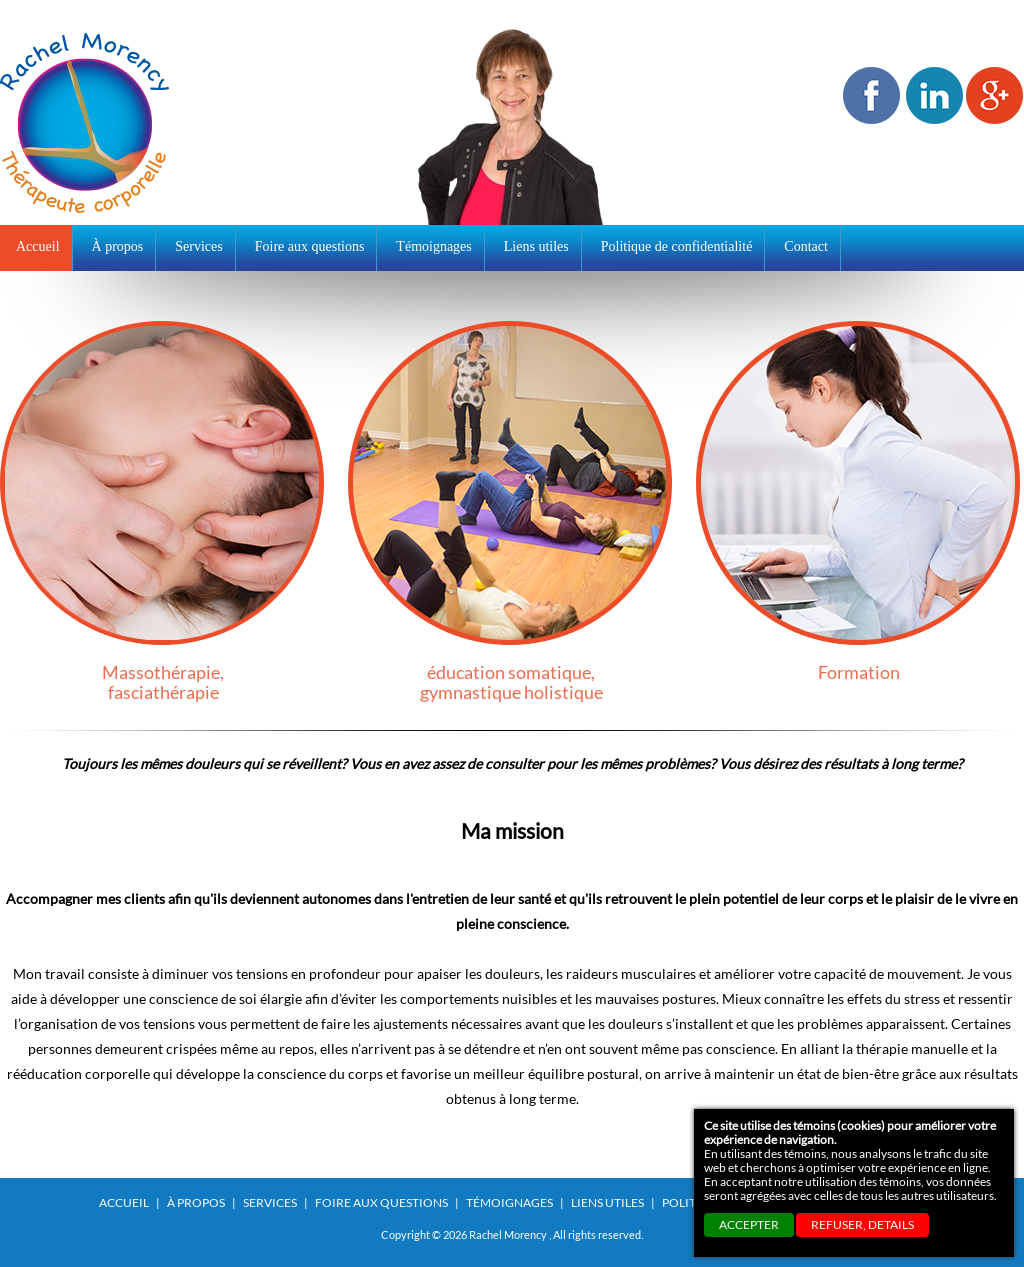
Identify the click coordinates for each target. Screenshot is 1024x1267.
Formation (859, 501)
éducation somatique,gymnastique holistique (511, 511)
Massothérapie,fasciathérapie (163, 511)
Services (270, 1202)
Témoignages (509, 1202)
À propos (196, 1202)
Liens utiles (607, 1202)
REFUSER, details (862, 1224)
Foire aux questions (381, 1202)
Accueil (38, 246)
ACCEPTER (749, 1224)
